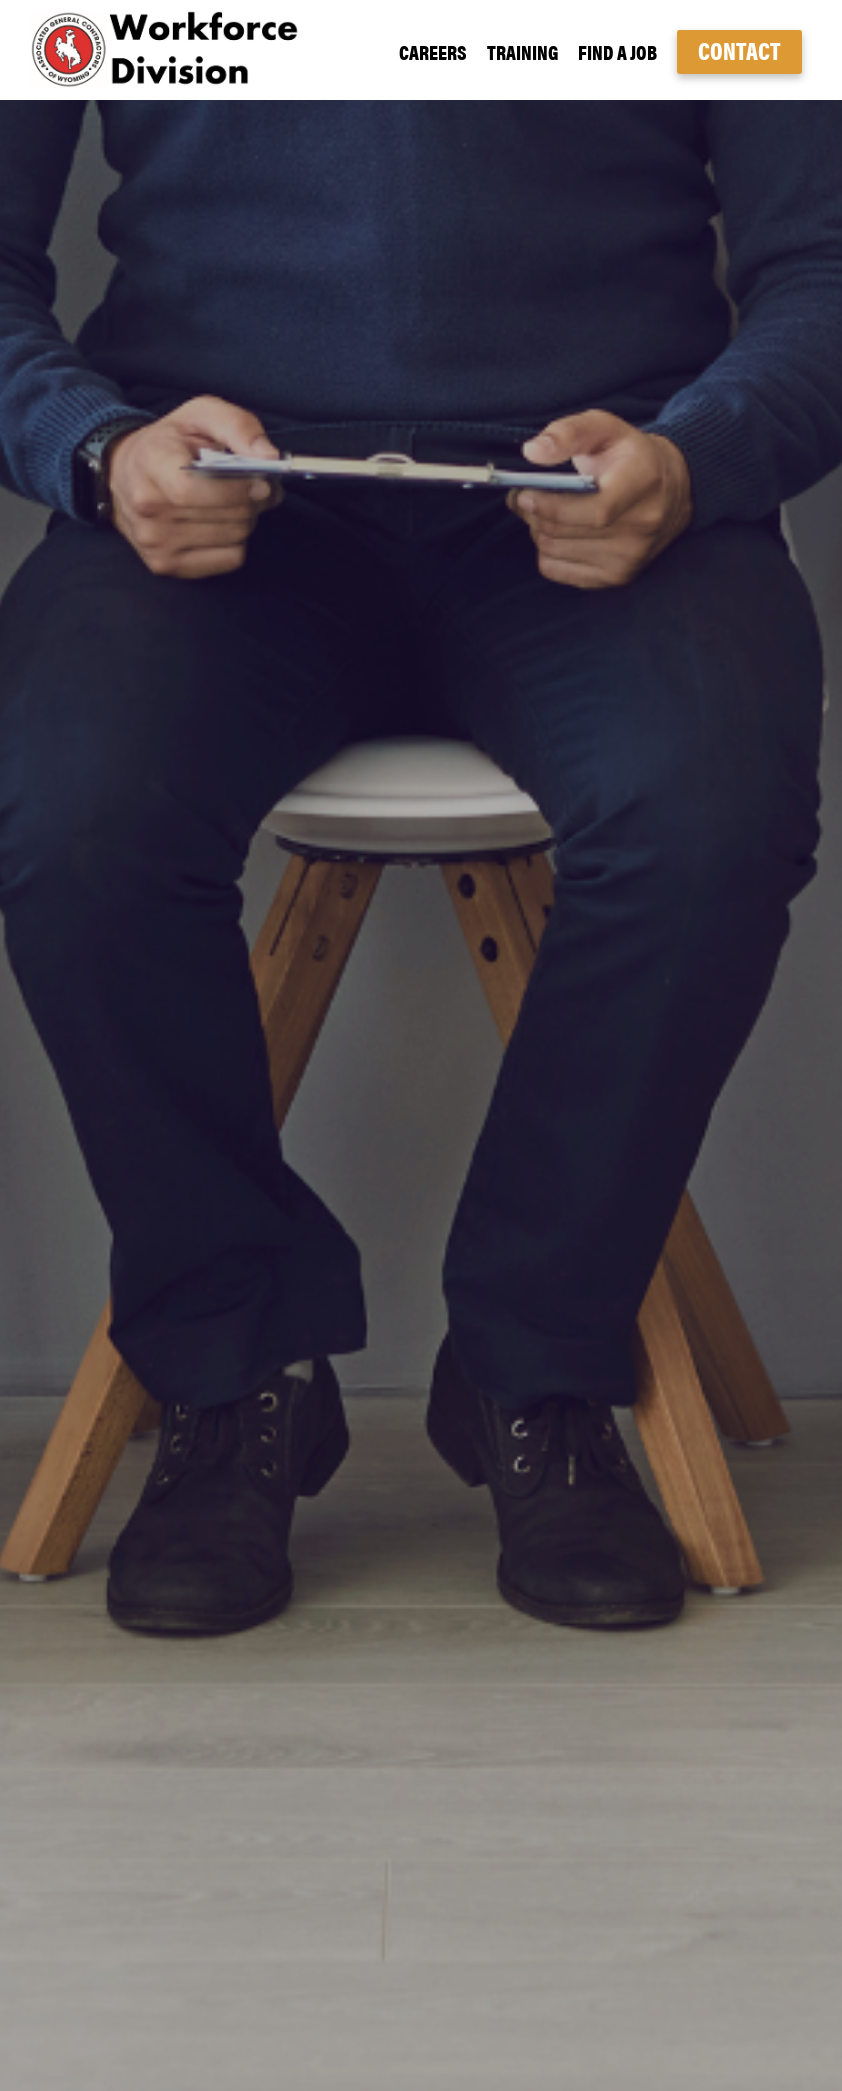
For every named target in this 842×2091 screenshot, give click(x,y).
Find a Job (617, 51)
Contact (739, 50)
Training (522, 51)
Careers (433, 51)
